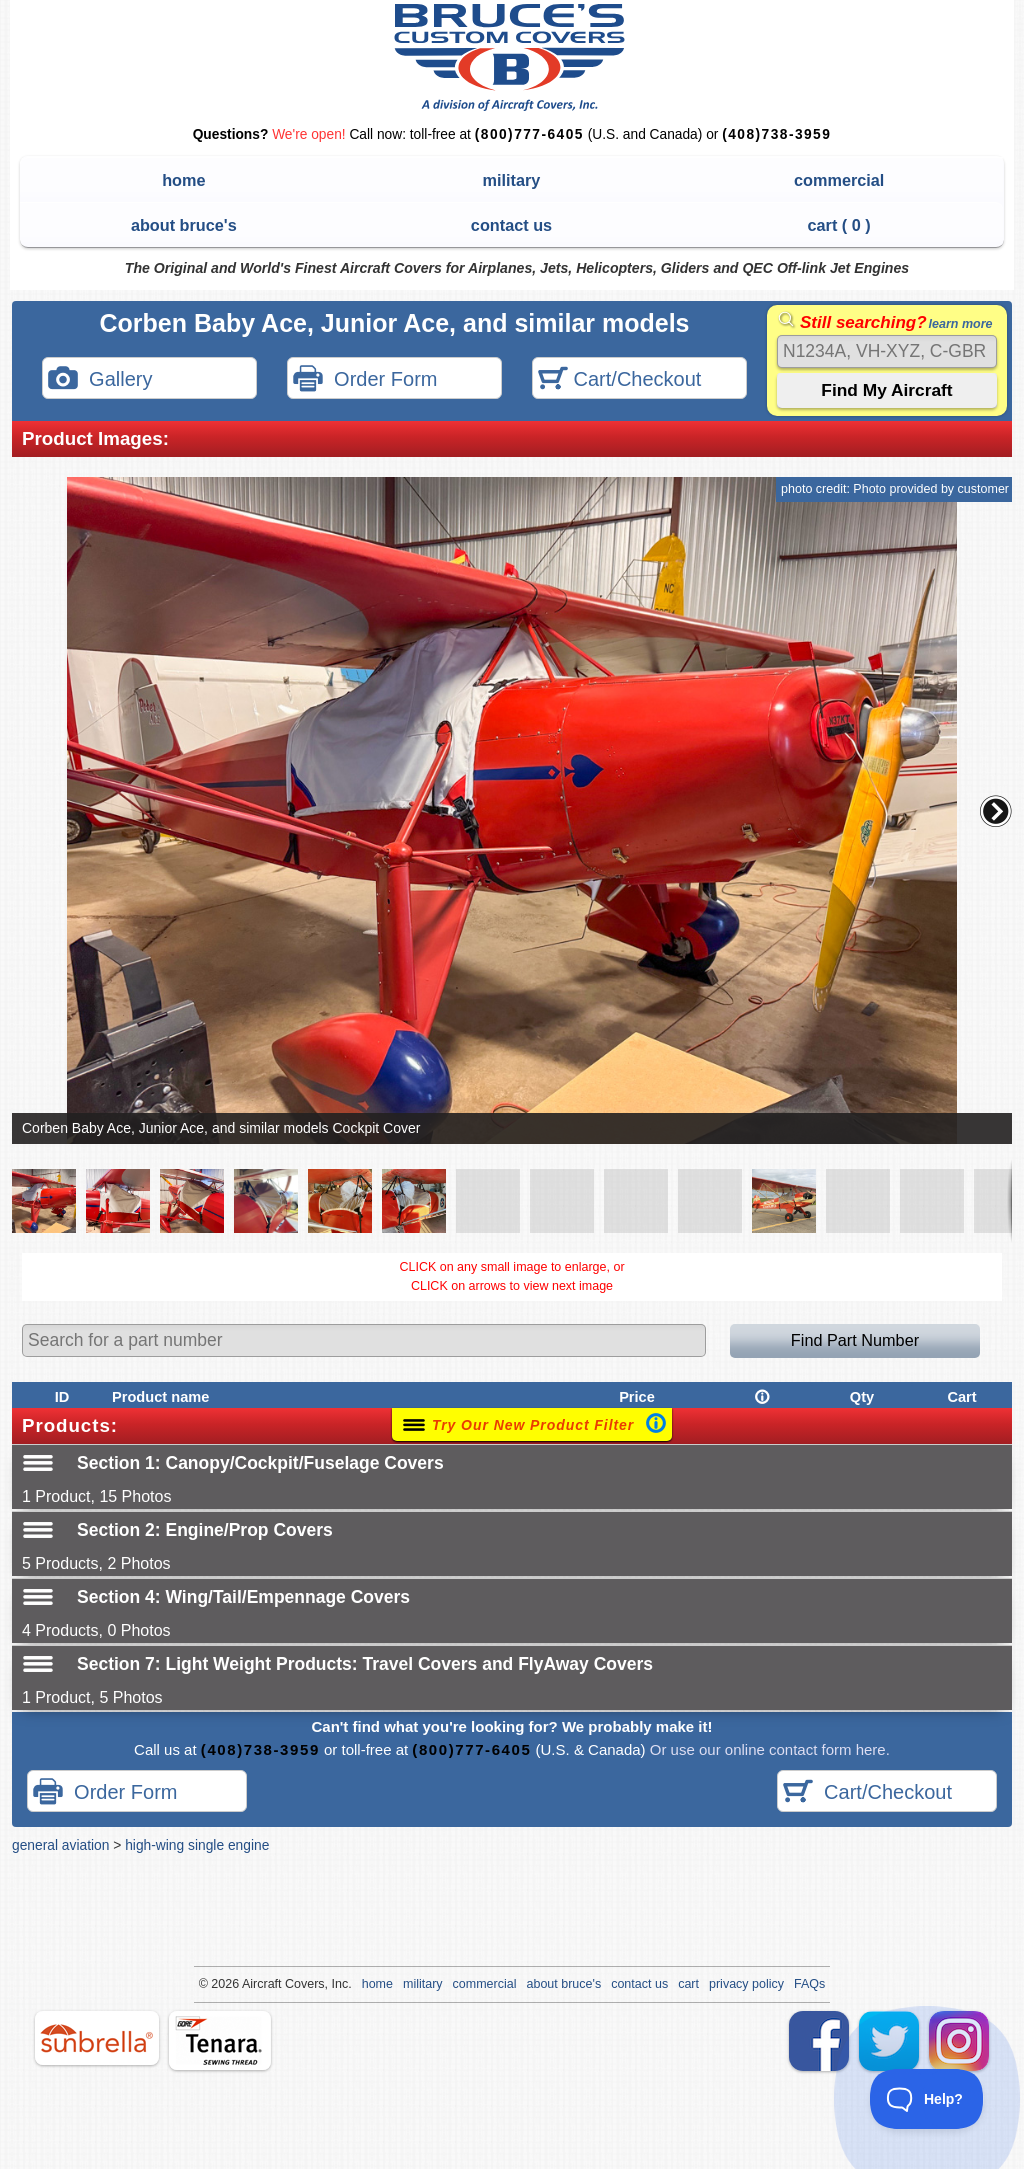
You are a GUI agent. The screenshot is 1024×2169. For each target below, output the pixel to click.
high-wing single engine (197, 1845)
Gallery (100, 380)
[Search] (887, 351)
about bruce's (184, 225)
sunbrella (97, 2038)
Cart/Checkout (619, 380)
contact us (511, 225)
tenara (220, 2040)
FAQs (809, 1984)
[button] (996, 811)
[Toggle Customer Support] (927, 2099)
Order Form (365, 380)
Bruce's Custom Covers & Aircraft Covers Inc (512, 57)
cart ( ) (839, 225)
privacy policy (746, 1984)
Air (249, 1984)
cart (688, 1984)
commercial (839, 180)
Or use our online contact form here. (768, 1749)
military (512, 180)
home (183, 180)
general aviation (60, 1845)
